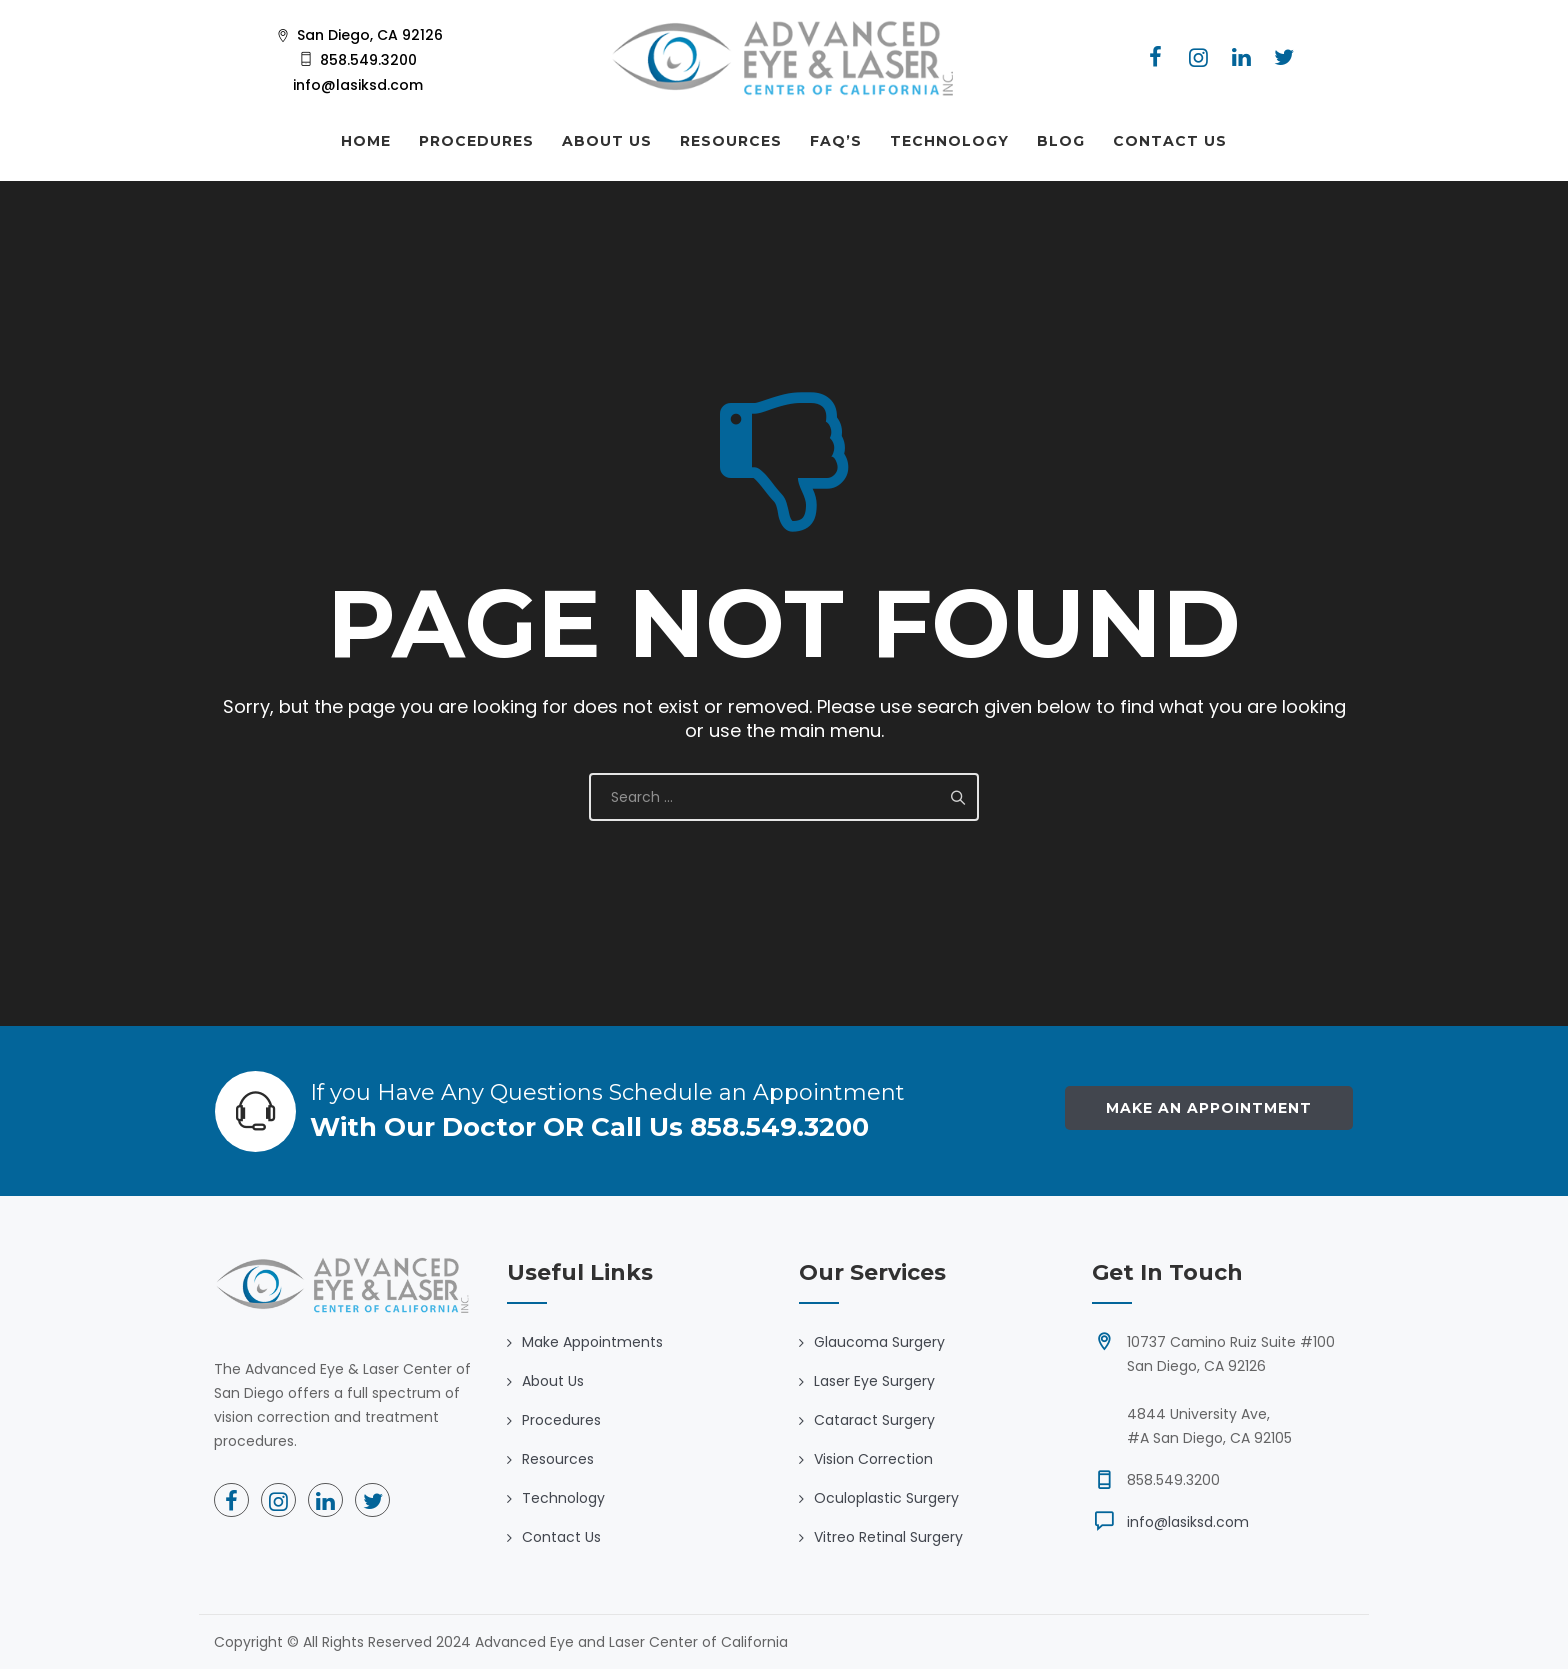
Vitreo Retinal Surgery (888, 1537)
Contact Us (561, 1537)
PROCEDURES (476, 141)
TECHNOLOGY (949, 141)
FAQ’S (836, 141)
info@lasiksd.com (1188, 1522)
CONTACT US (1170, 141)
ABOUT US (607, 141)
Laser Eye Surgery (874, 1381)
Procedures (561, 1420)
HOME (366, 141)
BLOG (1061, 141)
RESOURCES (731, 141)
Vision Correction (873, 1459)
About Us (553, 1381)
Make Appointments (592, 1342)
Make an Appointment (1209, 1108)
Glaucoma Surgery (879, 1342)
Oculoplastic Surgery (886, 1498)
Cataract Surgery (874, 1420)
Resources (558, 1459)
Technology (563, 1498)
